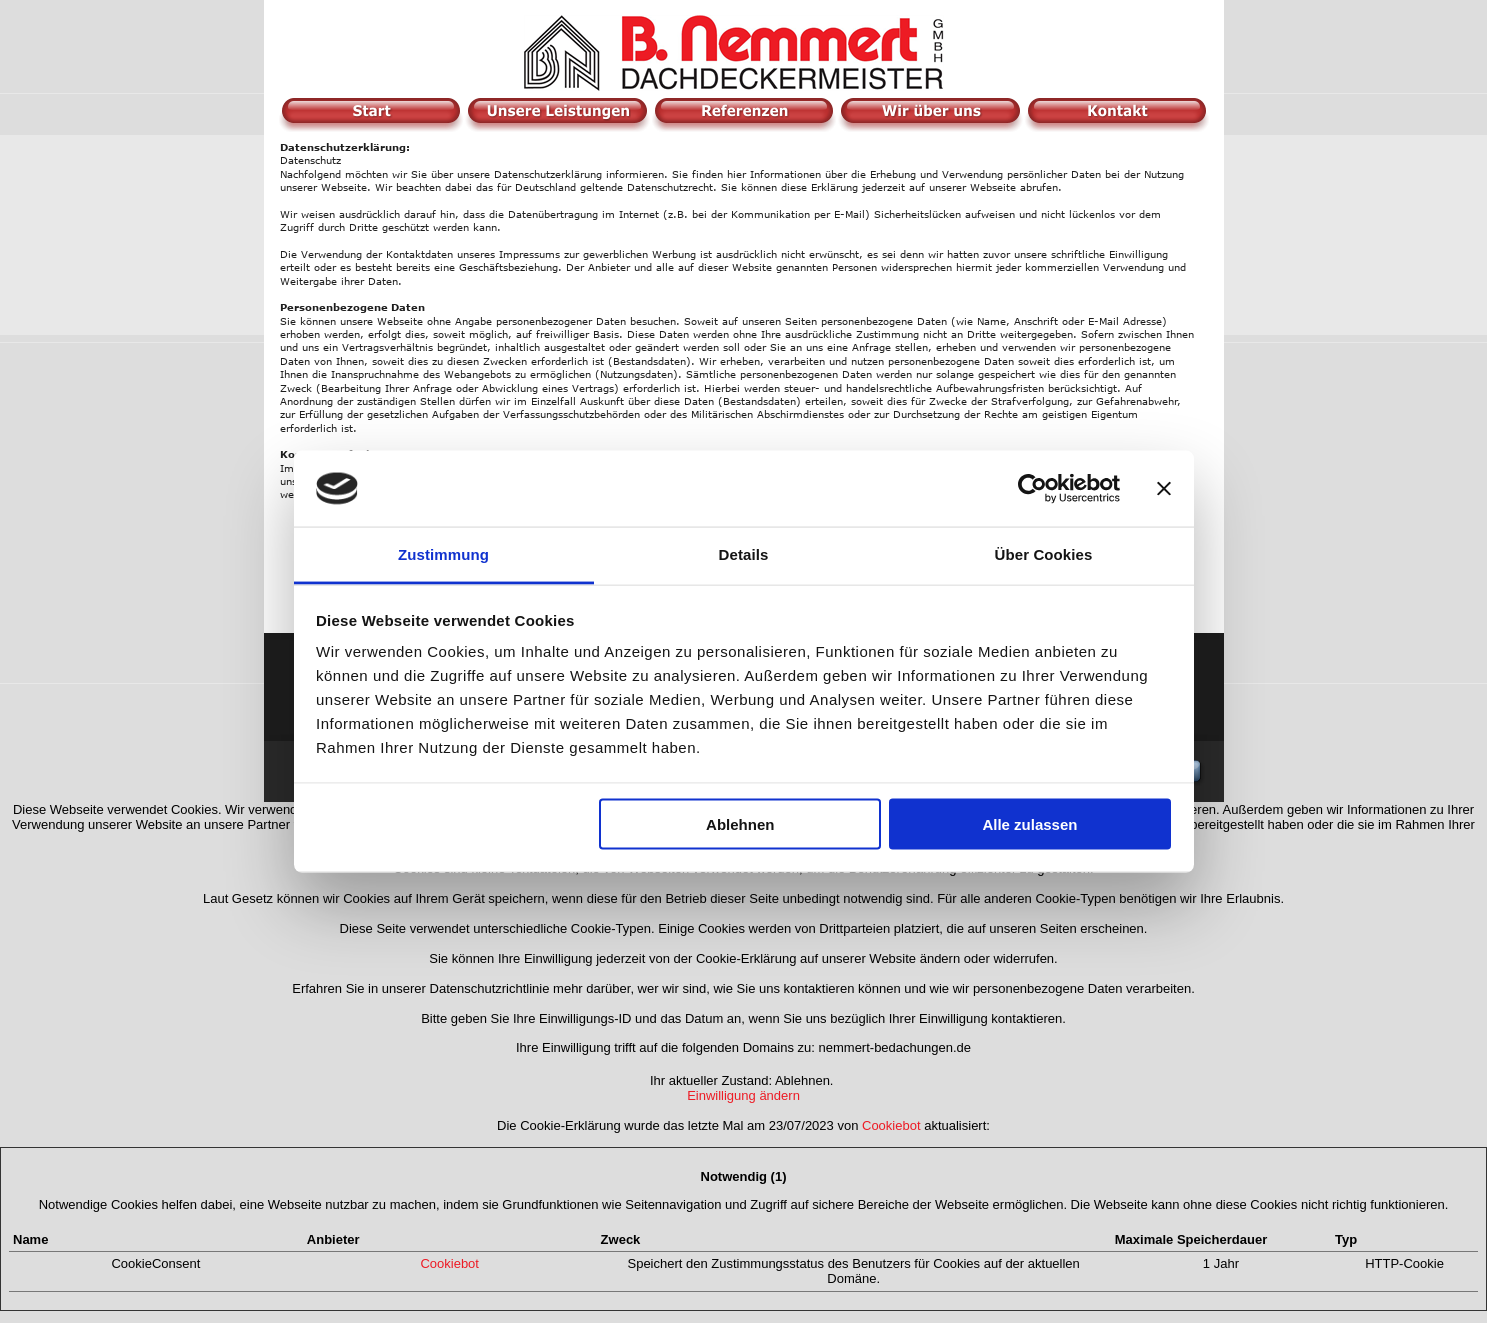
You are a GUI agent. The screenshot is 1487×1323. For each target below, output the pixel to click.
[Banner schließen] (1164, 488)
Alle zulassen (1029, 823)
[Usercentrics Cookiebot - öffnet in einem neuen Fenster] (1032, 488)
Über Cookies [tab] (1044, 554)
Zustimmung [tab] (443, 554)
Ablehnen (740, 823)
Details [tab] (744, 554)
